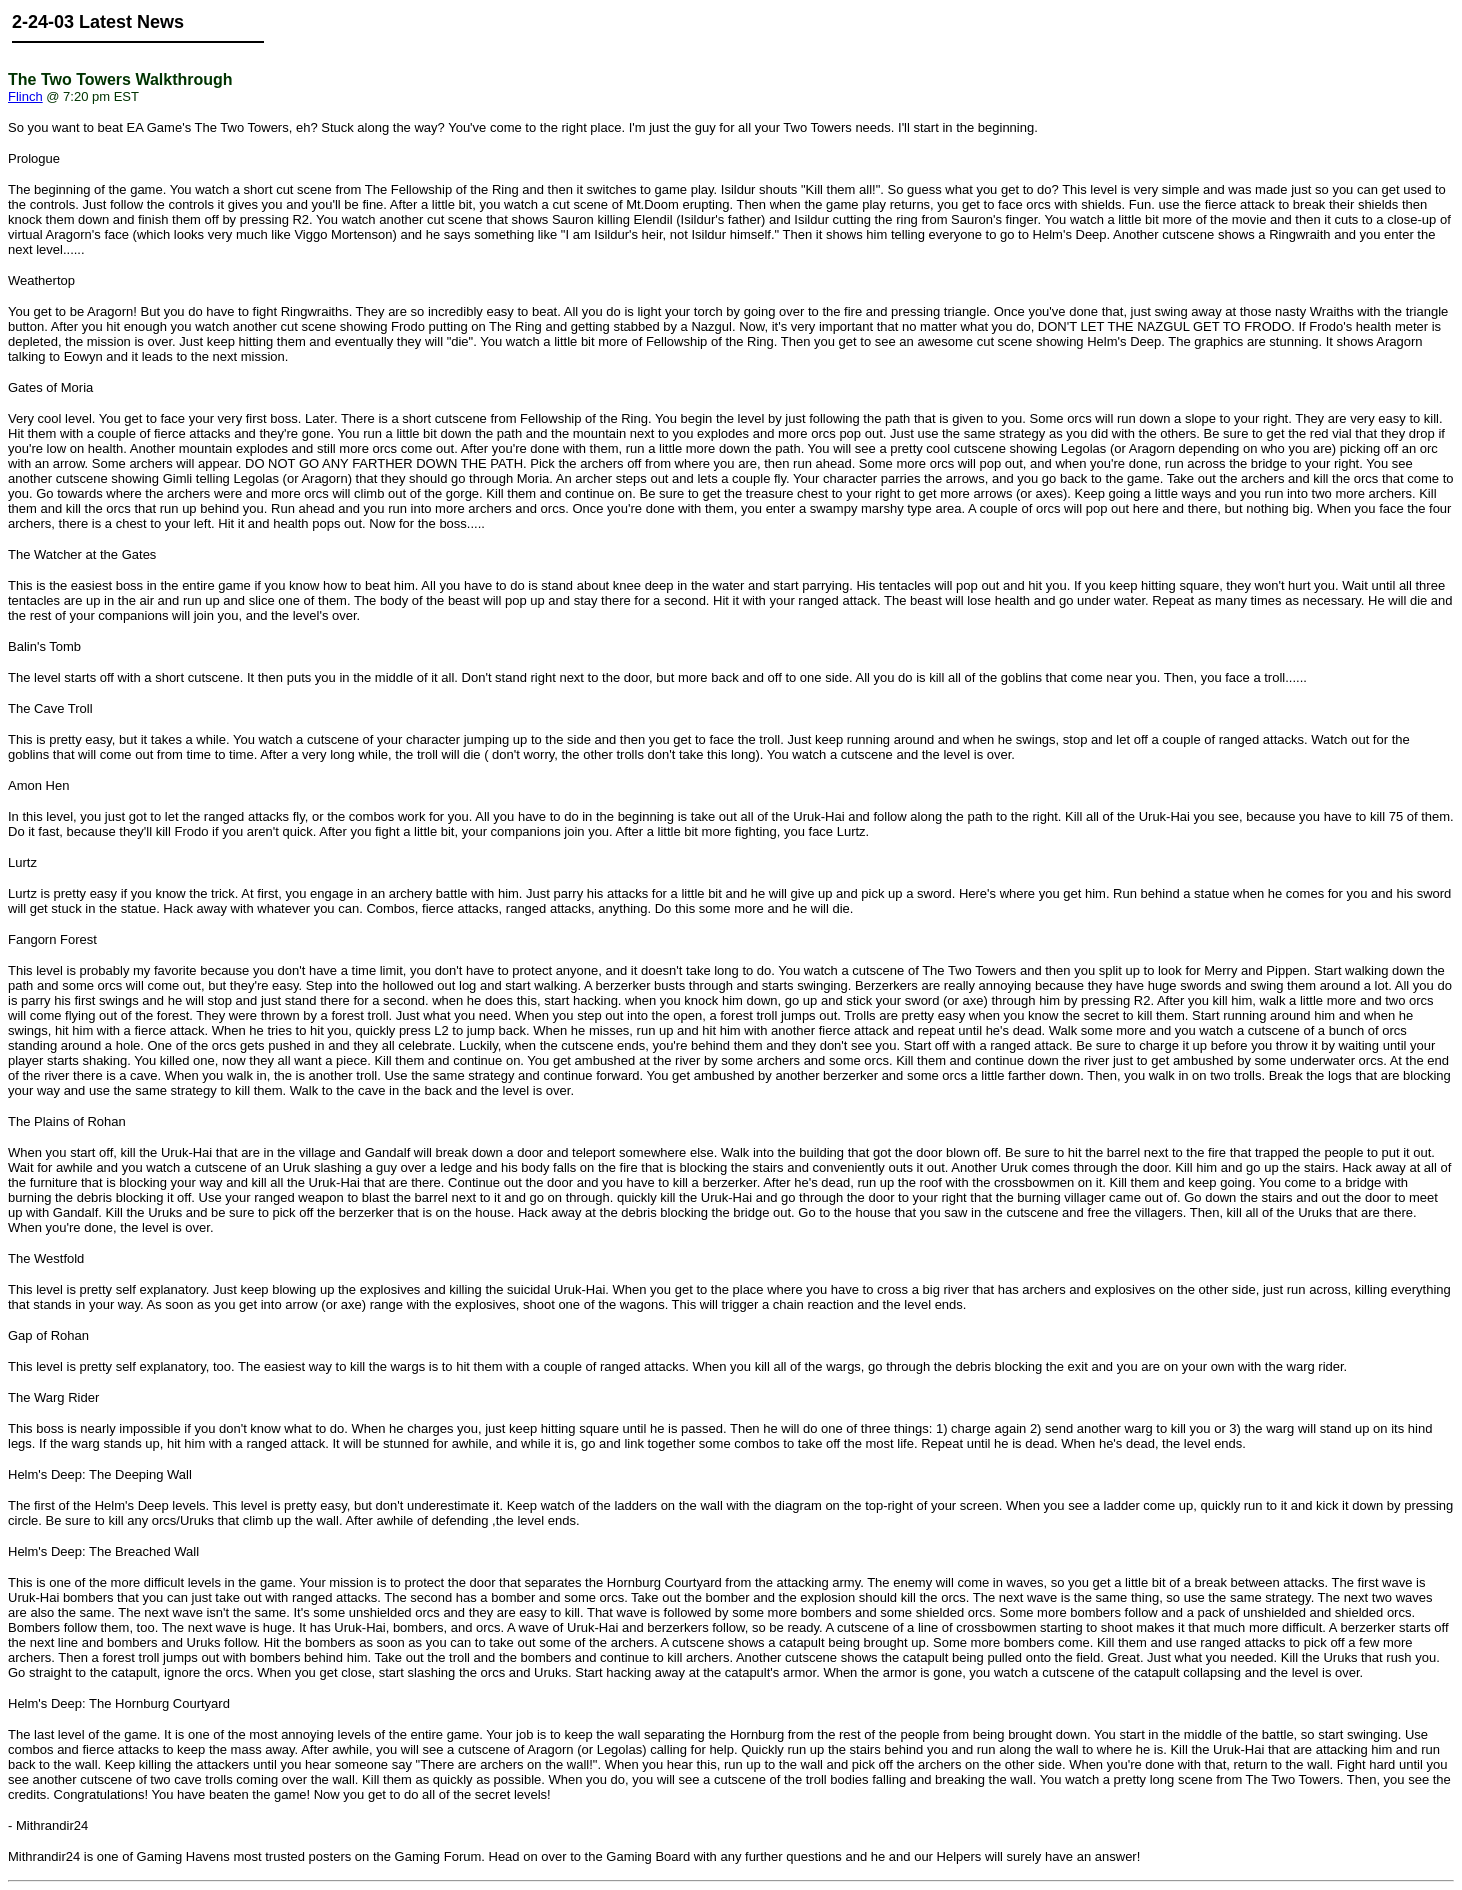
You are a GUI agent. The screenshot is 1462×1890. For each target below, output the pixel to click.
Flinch (25, 96)
